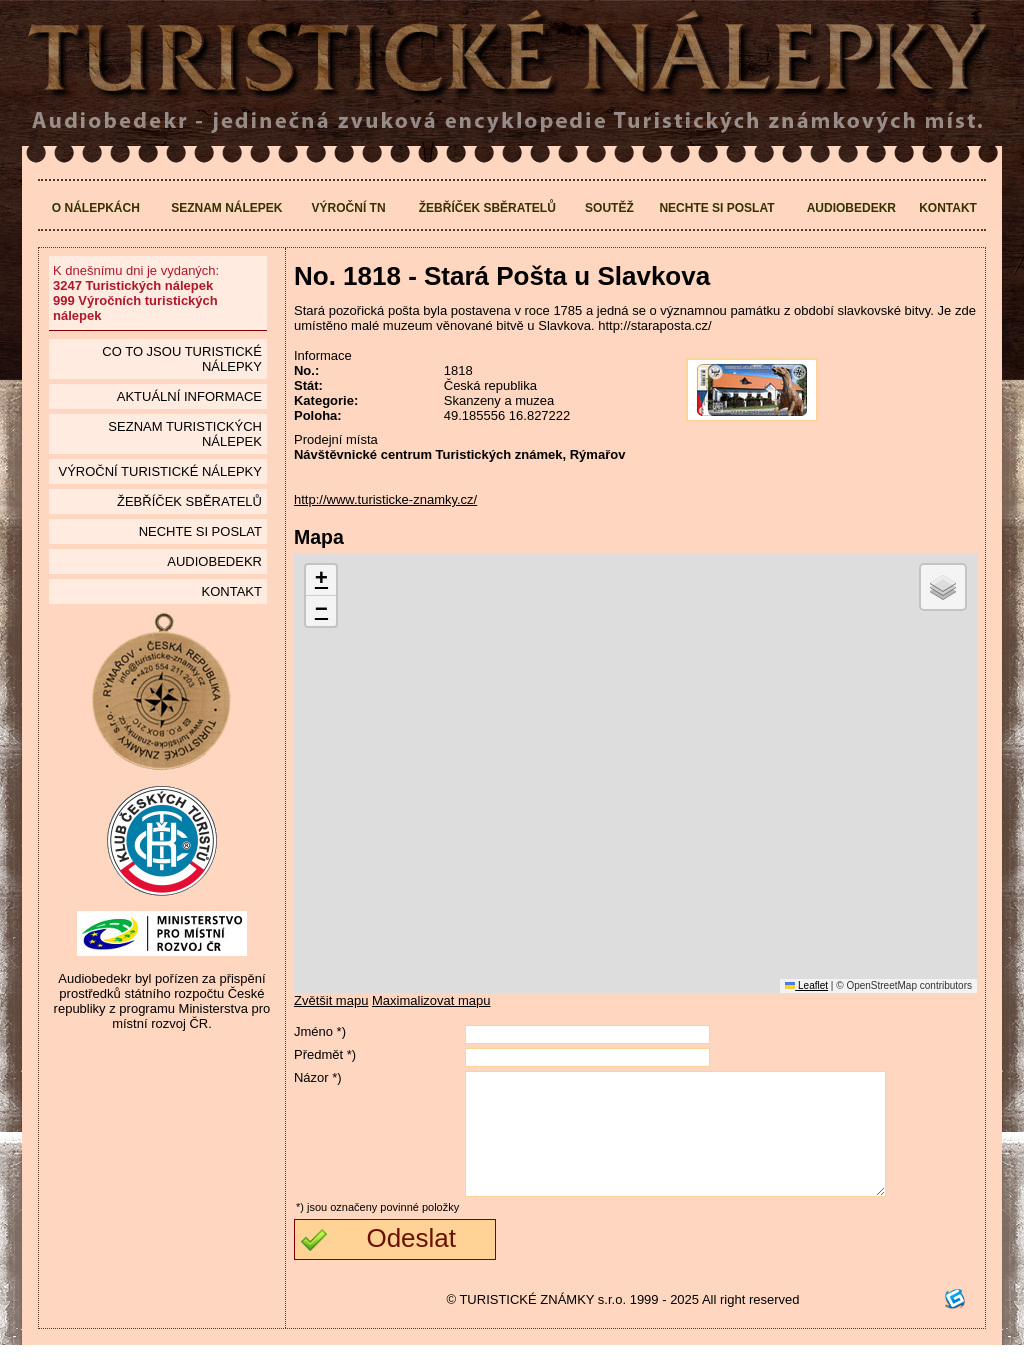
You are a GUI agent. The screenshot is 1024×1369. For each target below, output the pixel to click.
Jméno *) (320, 1031)
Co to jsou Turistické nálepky (182, 359)
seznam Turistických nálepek (185, 434)
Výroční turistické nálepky (159, 471)
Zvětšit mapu (331, 1000)
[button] (321, 580)
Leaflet (806, 985)
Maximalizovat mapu (431, 1000)
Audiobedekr (851, 208)
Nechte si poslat (716, 208)
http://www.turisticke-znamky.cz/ (385, 499)
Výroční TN (349, 208)
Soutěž (609, 208)
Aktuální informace (189, 396)
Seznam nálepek (226, 208)
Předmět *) (325, 1054)
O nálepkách (96, 208)
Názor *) (318, 1077)
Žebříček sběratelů (487, 208)
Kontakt (948, 208)
